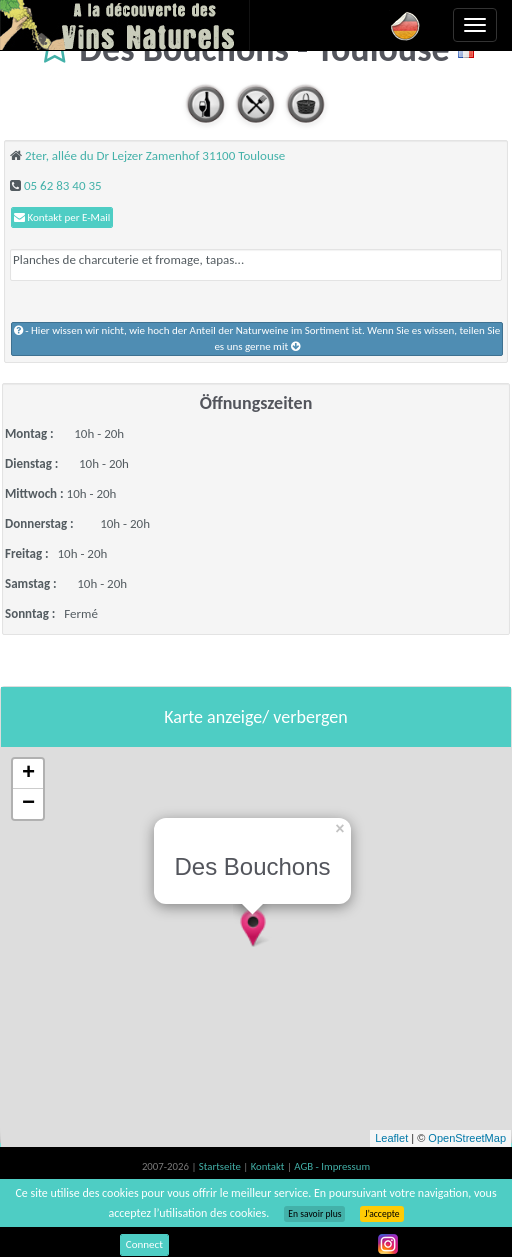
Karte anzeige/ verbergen (255, 717)
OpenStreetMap (467, 1138)
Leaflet (391, 1138)
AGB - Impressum (332, 1166)
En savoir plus (314, 1214)
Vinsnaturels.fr (125, 25)
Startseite (221, 1166)
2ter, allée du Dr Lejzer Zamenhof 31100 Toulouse (155, 155)
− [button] (28, 804)
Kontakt (269, 1166)
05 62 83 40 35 (63, 185)
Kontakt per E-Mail (62, 217)
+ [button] (28, 774)
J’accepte (381, 1214)
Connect (144, 1244)
